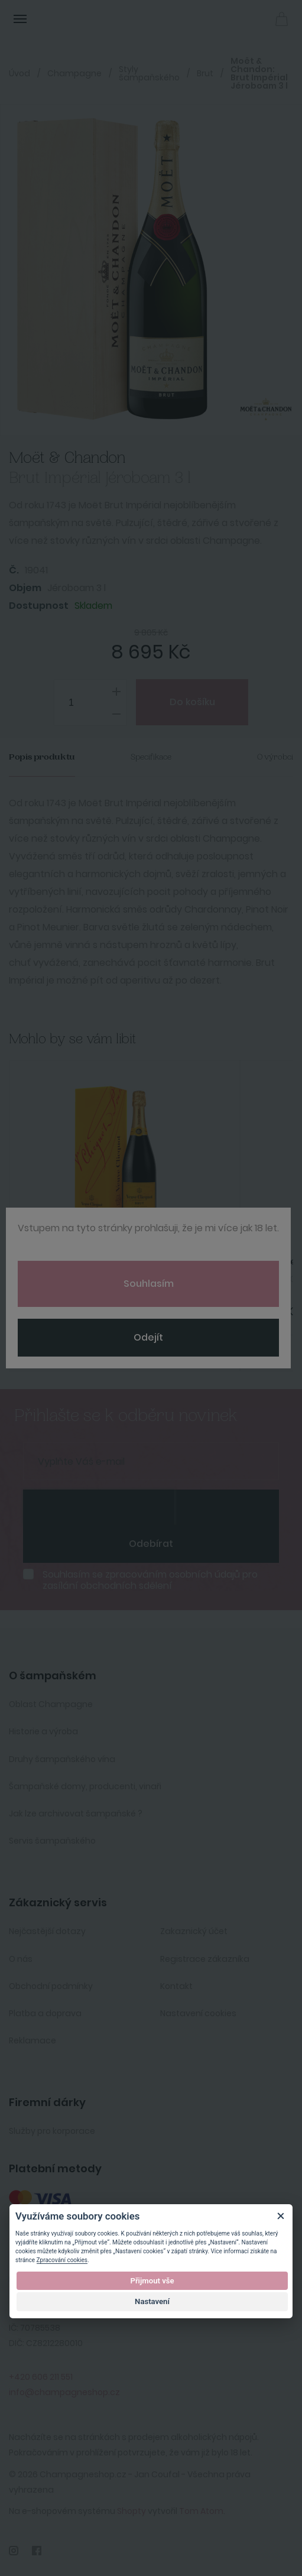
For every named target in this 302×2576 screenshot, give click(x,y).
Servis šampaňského (52, 1841)
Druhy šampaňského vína (62, 1759)
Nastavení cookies (198, 2013)
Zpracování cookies (62, 2260)
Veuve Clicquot (62, 1261)
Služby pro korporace (52, 2131)
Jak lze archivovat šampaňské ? (75, 1813)
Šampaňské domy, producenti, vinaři (85, 1786)
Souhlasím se (150, 1580)
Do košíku (192, 702)
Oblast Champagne (51, 1704)
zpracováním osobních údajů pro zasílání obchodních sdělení (150, 1580)
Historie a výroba (43, 1731)
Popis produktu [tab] (42, 757)
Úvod (19, 73)
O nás (21, 1959)
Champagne (74, 73)
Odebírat (151, 1543)
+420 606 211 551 (41, 2377)
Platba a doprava (45, 2013)
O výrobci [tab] (275, 757)
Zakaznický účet (194, 1931)
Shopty (131, 2511)
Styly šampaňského (149, 73)
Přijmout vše (152, 2280)
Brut (205, 73)
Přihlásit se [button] (255, 18)
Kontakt (176, 1986)
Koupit (124, 1350)
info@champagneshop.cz (64, 2392)
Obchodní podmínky (51, 1986)
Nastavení (152, 2301)
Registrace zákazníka (204, 1959)
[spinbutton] (90, 702)
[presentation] (98, 1507)
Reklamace (32, 2040)
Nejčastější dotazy (47, 1931)
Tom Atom (201, 2511)
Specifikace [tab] (151, 757)
